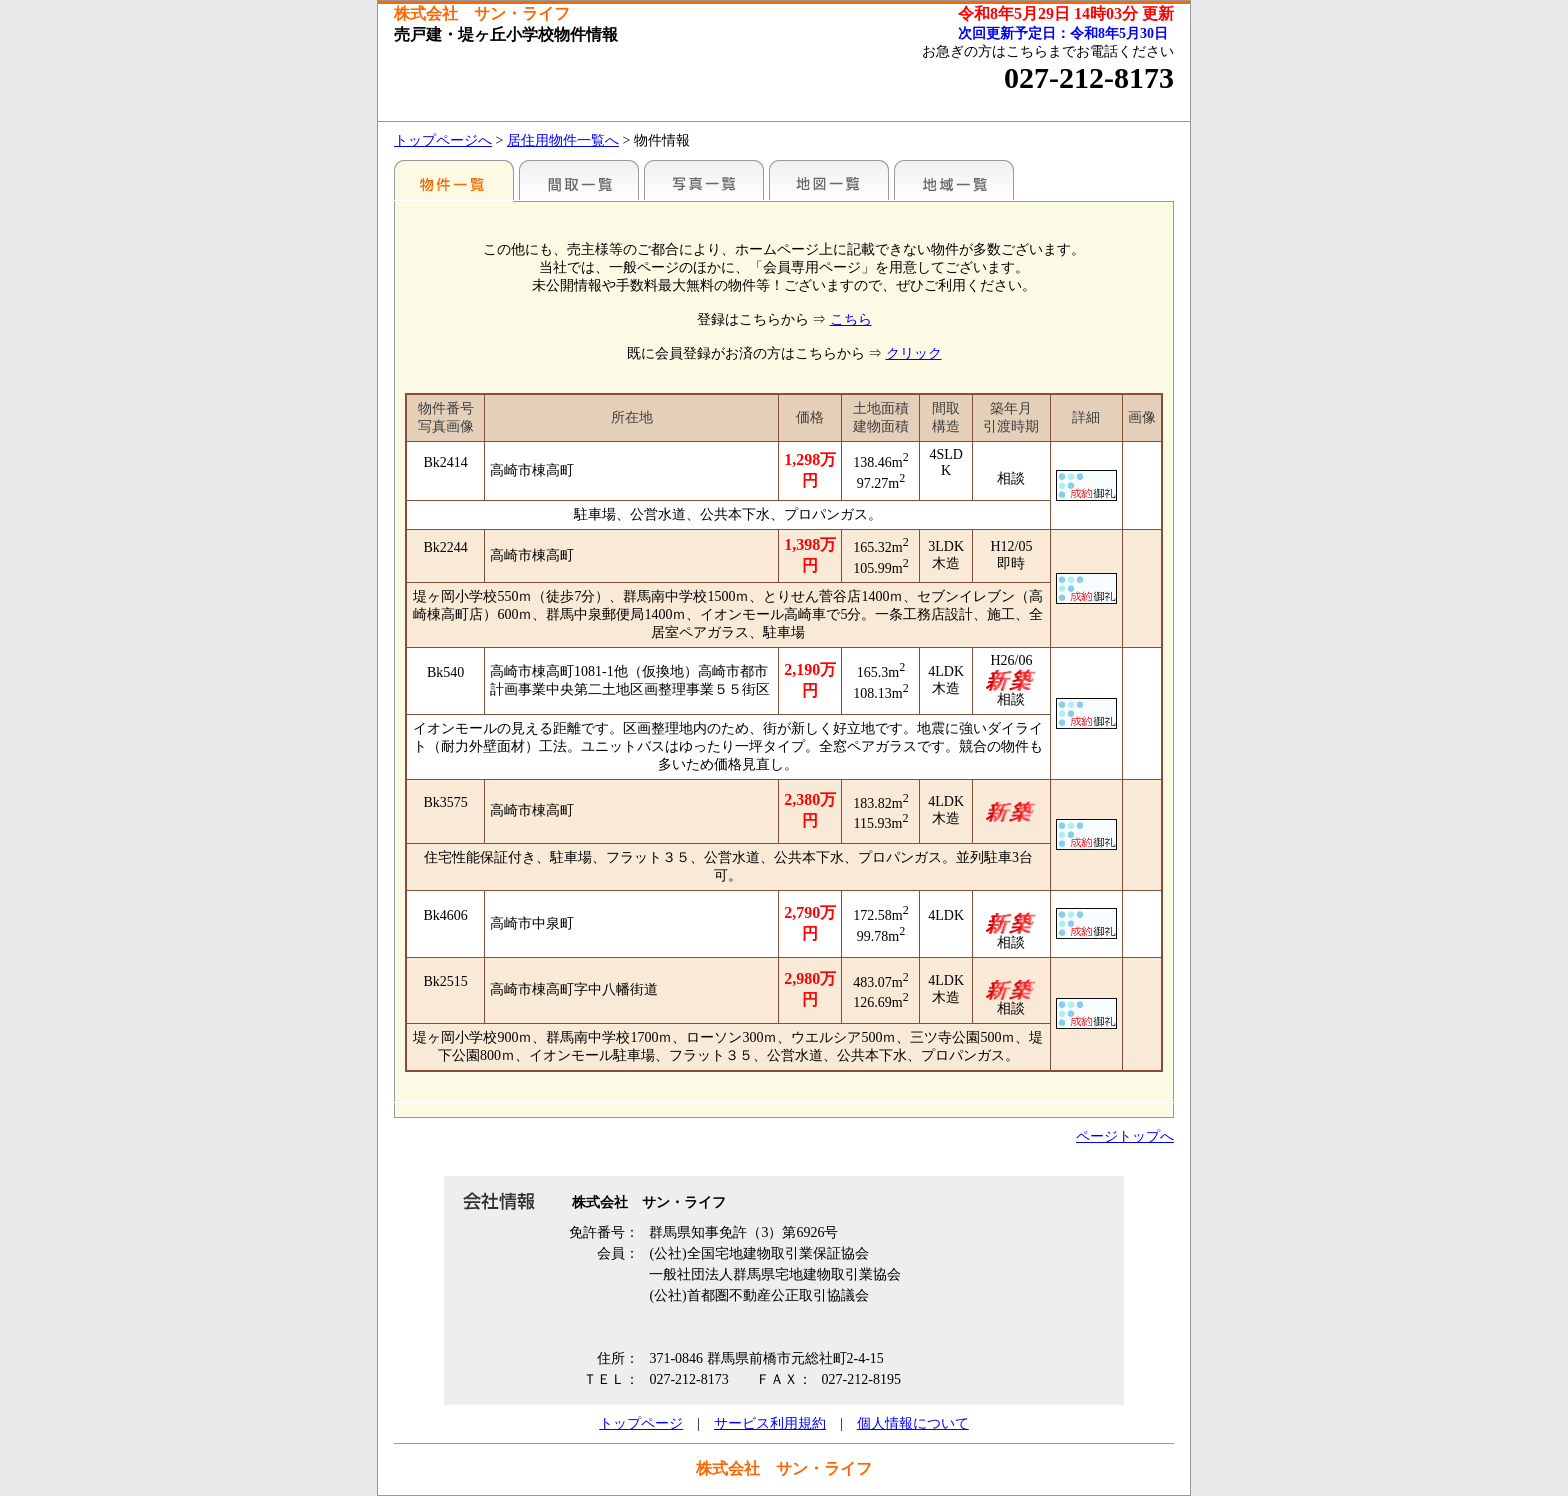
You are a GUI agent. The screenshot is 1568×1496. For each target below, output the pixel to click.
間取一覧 (579, 180)
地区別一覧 (454, 180)
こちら (851, 319)
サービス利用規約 (770, 1423)
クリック (914, 353)
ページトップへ (1125, 1136)
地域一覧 (954, 180)
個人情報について (913, 1423)
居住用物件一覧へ (563, 140)
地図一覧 (829, 180)
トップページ (641, 1423)
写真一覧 (704, 180)
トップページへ (443, 140)
